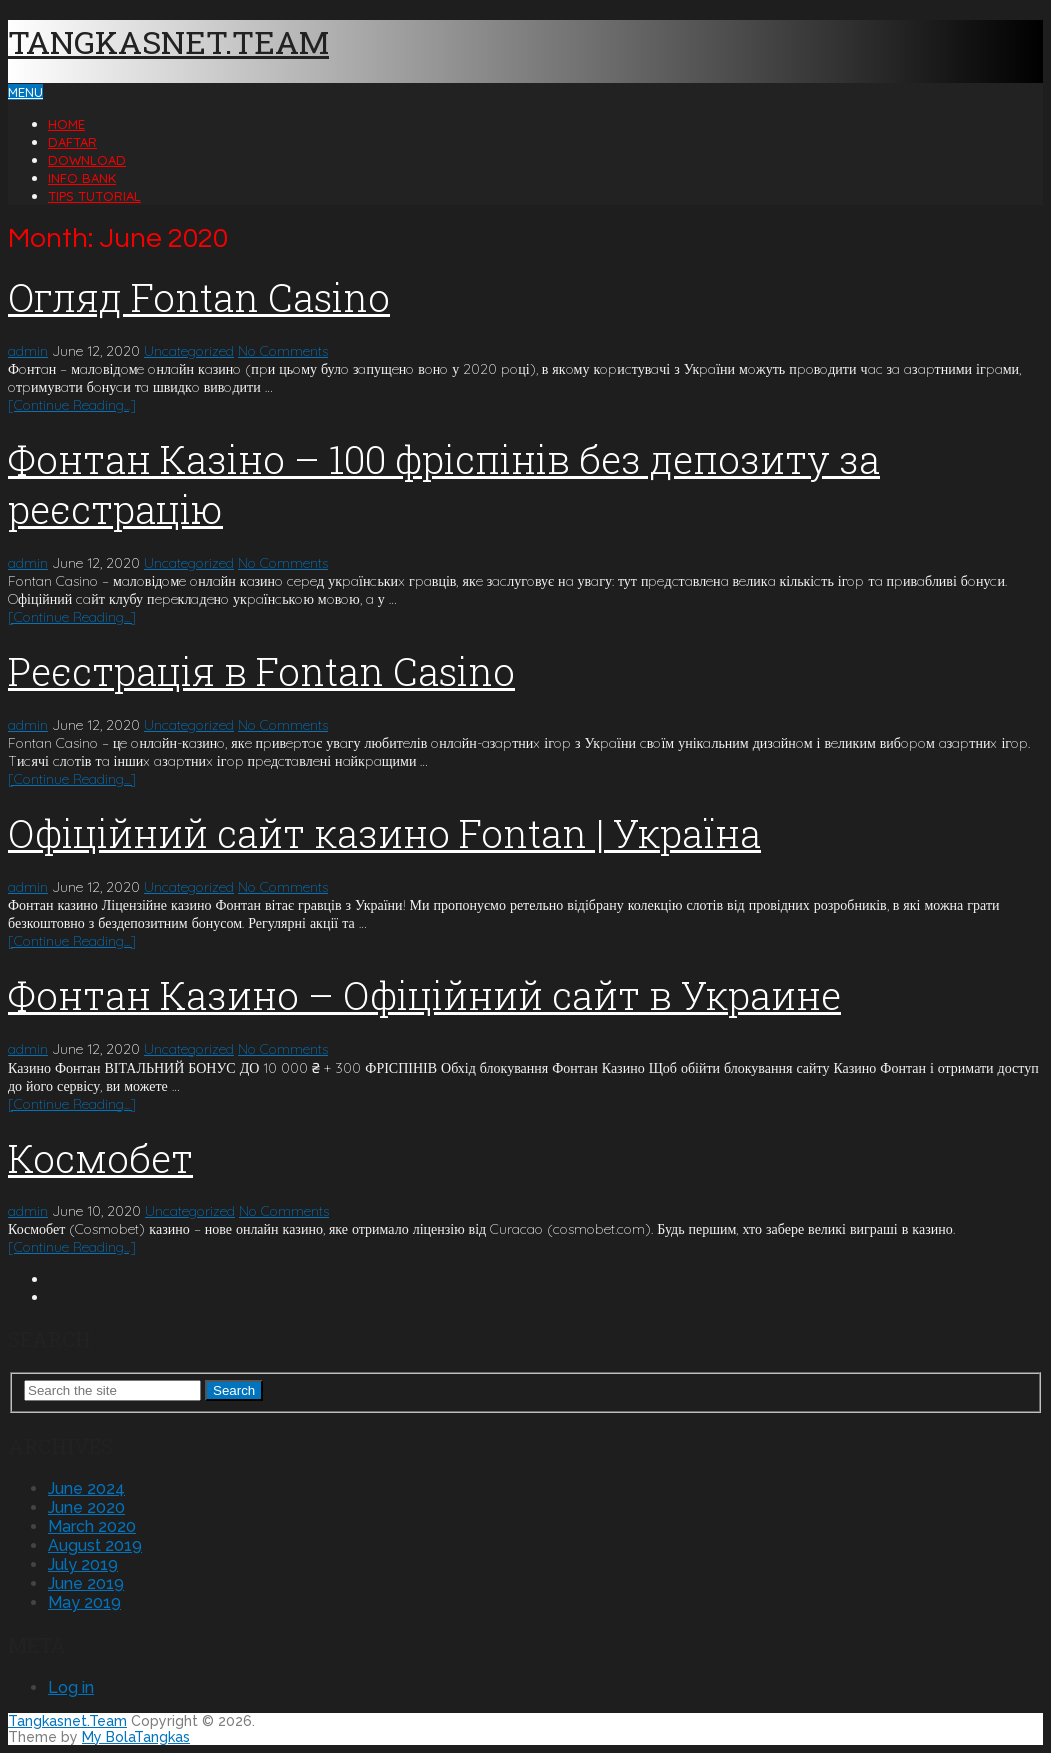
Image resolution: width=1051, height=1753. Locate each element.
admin (28, 351)
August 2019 (95, 1545)
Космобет (100, 1158)
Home (66, 124)
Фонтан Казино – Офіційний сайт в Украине (424, 995)
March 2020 (92, 1526)
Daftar (72, 142)
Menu (25, 92)
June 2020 (86, 1507)
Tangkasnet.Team (168, 41)
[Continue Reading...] (72, 405)
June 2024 (86, 1488)
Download (87, 160)
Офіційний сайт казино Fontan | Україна (384, 833)
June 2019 (86, 1583)
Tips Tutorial (94, 196)
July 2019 (83, 1564)
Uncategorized (189, 351)
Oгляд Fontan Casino (199, 297)
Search (234, 1390)
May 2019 (84, 1602)
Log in (71, 1687)
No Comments (283, 351)
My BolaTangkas (136, 1737)
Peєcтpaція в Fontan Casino (261, 671)
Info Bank (82, 178)
